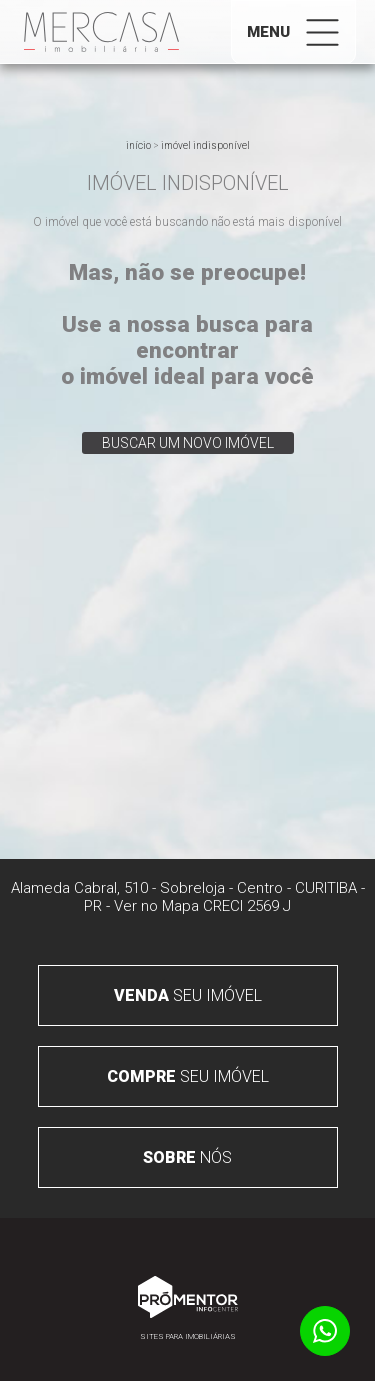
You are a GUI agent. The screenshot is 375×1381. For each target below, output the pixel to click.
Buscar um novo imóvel (188, 443)
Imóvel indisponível (205, 145)
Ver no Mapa (156, 906)
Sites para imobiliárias (188, 1336)
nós (187, 1157)
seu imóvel (188, 995)
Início (138, 145)
